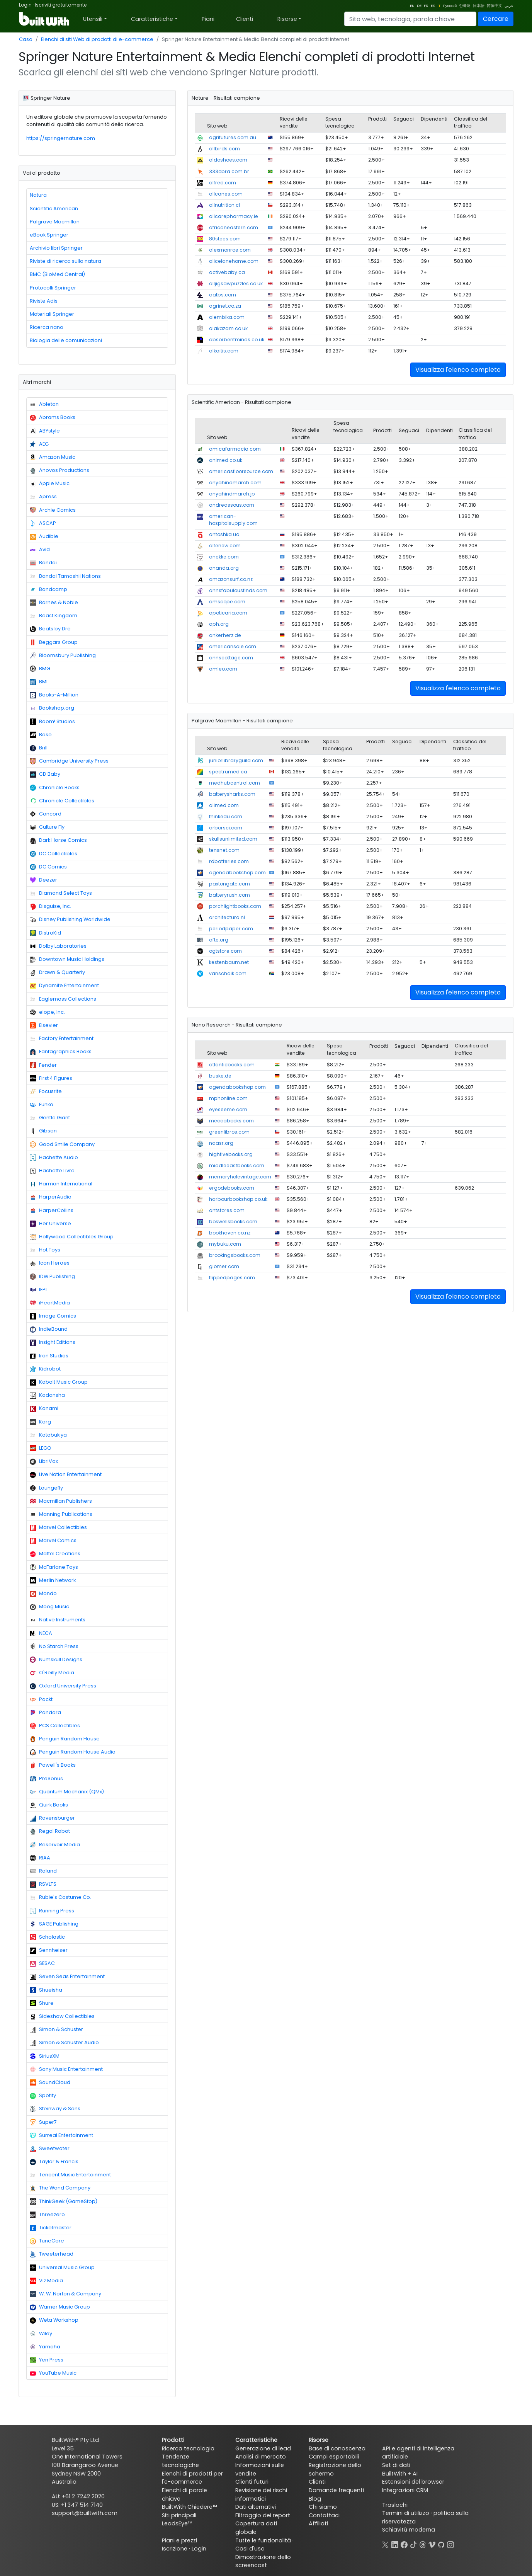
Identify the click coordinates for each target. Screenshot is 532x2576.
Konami (44, 1408)
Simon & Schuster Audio (64, 2042)
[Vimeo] (431, 2543)
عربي (509, 5)
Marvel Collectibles (58, 1527)
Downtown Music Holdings (67, 959)
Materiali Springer (52, 314)
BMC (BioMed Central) (57, 274)
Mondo (43, 1593)
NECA (41, 1633)
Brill (39, 747)
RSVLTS (43, 1884)
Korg (40, 1421)
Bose (41, 734)
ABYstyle (45, 430)
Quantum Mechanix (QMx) (67, 1791)
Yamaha (45, 2346)
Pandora (45, 1712)
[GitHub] (441, 2543)
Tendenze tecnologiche (180, 2461)
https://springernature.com (60, 138)
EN (412, 5)
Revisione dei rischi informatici (261, 2494)
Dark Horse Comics (58, 840)
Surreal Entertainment (61, 2135)
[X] (385, 2543)
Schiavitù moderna (408, 2529)
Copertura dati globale (256, 2528)
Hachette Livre (52, 1170)
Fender (43, 1065)
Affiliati (318, 2523)
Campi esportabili (334, 2456)
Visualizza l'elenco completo (458, 369)
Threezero (47, 2214)
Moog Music (49, 1606)
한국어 (465, 5)
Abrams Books (52, 417)
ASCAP (43, 523)
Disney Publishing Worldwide (70, 919)
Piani (208, 19)
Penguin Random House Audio (73, 1752)
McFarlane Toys (54, 1567)
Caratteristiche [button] (152, 19)
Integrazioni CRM (405, 2490)
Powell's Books (53, 1765)
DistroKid (45, 933)
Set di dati (396, 2465)
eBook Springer (49, 235)
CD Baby (45, 774)
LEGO (40, 1448)
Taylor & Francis (54, 2161)
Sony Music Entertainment (66, 2069)
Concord (45, 813)
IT (438, 5)
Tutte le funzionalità (263, 2540)
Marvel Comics (53, 1540)
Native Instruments (57, 1619)
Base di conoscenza (337, 2448)
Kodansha (47, 1395)
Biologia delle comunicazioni (66, 340)
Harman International (61, 1183)
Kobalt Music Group (59, 1382)
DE (419, 5)
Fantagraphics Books (61, 1051)
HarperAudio (50, 1197)
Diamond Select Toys (61, 893)
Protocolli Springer (53, 287)
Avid (40, 549)
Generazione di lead (263, 2448)
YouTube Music (53, 2373)
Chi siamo (323, 2507)
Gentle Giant (50, 1117)
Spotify (43, 2095)
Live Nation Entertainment (66, 1474)
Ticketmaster (50, 2227)
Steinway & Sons (55, 2108)
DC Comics (48, 866)
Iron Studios (49, 1355)
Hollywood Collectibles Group (72, 1236)
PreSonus (46, 1778)
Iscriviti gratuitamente (61, 5)
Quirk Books (49, 1804)
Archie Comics (53, 510)
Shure (42, 2003)
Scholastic (47, 1937)
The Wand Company (60, 2187)
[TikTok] (413, 2543)
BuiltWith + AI (400, 2473)
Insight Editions (52, 1342)
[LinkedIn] (394, 2543)
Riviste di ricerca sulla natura (65, 261)
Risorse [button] (287, 19)
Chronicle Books (55, 787)
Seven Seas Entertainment (67, 1976)
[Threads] (422, 2543)
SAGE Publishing (54, 1924)
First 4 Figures (51, 1078)
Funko (41, 1104)
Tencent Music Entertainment (70, 2174)
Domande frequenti (336, 2490)
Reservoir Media (55, 1844)
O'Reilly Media (52, 1672)
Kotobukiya (48, 1435)
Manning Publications (61, 1514)
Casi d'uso (250, 2548)
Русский (450, 5)
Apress (43, 496)
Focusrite (46, 1091)
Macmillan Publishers (61, 1501)
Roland (43, 1871)
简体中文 (494, 5)
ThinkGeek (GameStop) (63, 2201)
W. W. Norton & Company (65, 2293)
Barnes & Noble (54, 602)
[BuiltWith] (45, 19)
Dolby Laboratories (58, 946)
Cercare (495, 18)
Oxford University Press (63, 1685)
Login (25, 5)
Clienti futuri (252, 2482)
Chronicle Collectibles (62, 800)
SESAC (42, 1963)
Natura (38, 195)
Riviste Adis (44, 301)
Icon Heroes (50, 1263)
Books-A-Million (54, 694)
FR (426, 5)
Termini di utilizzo (405, 2513)
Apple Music (50, 483)
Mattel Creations (55, 1553)
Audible (44, 536)
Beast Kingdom (53, 615)
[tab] (97, 195)
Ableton (44, 404)
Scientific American (54, 208)
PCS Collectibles (55, 1725)
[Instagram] (450, 2543)
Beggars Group (54, 642)
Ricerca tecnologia (188, 2448)
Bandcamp (48, 589)
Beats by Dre (50, 628)
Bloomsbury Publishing (63, 655)
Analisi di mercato (260, 2456)
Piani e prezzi (179, 2540)
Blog (315, 2499)
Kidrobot (45, 1368)
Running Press (52, 1910)
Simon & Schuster (56, 2029)
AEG (39, 444)
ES (433, 5)
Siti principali (179, 2515)
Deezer (43, 880)
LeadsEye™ (177, 2523)
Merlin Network (53, 1580)
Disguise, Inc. (50, 906)
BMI (39, 681)
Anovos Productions (59, 470)
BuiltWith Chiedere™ (189, 2507)
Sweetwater (50, 2148)
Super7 (43, 2122)
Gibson (43, 1130)
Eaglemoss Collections (63, 999)
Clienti (244, 19)
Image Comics (53, 1316)
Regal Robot (50, 1831)
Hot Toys (45, 1249)
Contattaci (324, 2515)
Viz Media (46, 2280)
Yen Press (46, 2359)
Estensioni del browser (413, 2482)
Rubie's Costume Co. (60, 1897)
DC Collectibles (53, 853)
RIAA (40, 1857)
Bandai (43, 562)
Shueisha (46, 1990)
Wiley (41, 2333)
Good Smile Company (62, 1144)
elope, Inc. (47, 1012)
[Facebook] (404, 2543)
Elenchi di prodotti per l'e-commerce (192, 2478)
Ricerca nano (46, 327)
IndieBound (49, 1329)
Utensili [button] (92, 19)
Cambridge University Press (69, 761)
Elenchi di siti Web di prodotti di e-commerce (97, 39)
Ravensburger (52, 1818)
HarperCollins (51, 1210)
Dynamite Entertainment (64, 985)
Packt (41, 1699)
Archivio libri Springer (56, 248)
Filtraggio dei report (262, 2515)
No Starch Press (54, 1646)
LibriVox (44, 1461)
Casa (25, 39)
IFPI (38, 1289)
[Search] (410, 19)
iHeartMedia (50, 1302)
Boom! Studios (52, 721)
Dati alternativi (255, 2507)
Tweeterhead (51, 2254)
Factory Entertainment (61, 1038)
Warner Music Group (60, 2307)
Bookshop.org (52, 708)
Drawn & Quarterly (57, 972)
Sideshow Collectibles (62, 2016)
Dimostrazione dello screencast (263, 2561)
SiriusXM (44, 2056)
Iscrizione (174, 2548)
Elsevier (44, 1025)
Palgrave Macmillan (55, 221)
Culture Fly (47, 827)
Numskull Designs (56, 1659)
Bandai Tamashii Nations (65, 576)
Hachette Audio (54, 1157)
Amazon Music (52, 457)
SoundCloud (50, 2082)
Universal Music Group (62, 2267)
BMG (40, 668)
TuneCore (47, 2240)
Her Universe (50, 1223)
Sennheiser (49, 1950)
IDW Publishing (52, 1276)
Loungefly (46, 1488)
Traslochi (395, 2505)
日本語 (478, 5)
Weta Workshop (54, 2320)
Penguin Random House (65, 1738)
